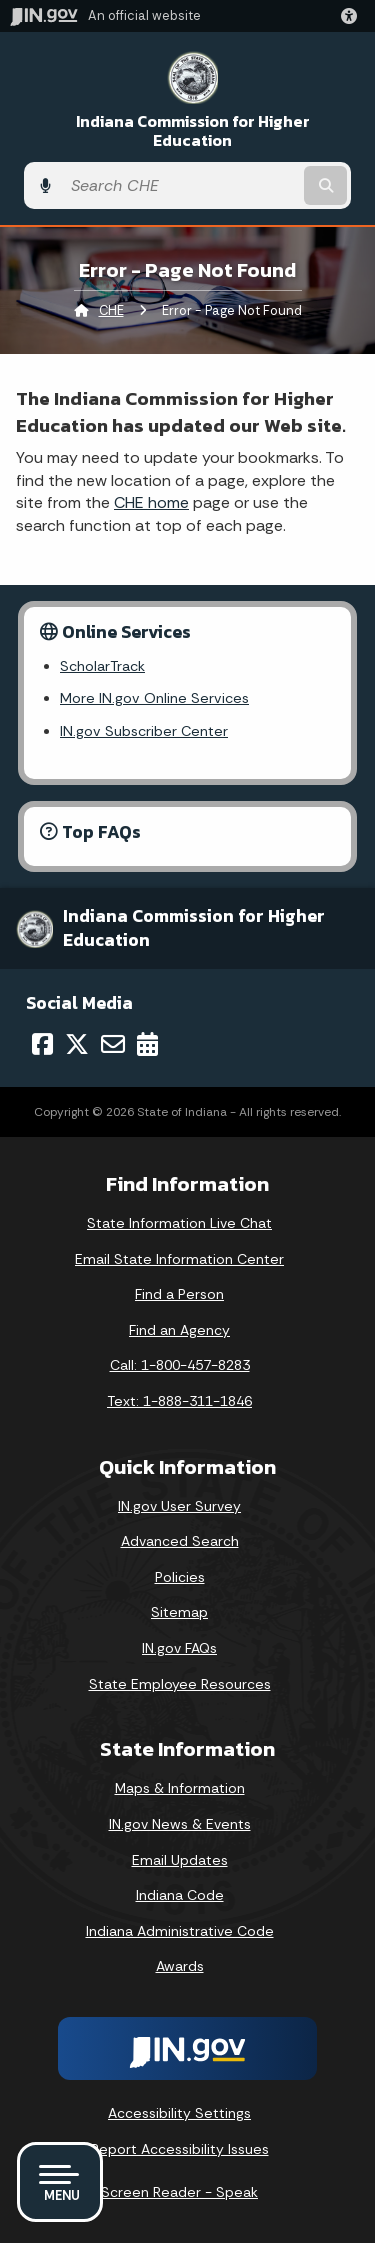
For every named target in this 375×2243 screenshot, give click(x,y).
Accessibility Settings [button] (179, 2113)
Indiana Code (180, 1895)
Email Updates (180, 1860)
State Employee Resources (180, 1684)
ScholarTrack (102, 666)
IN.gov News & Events (180, 1824)
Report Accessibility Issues (180, 2149)
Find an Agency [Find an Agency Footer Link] (179, 1330)
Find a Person (179, 1294)
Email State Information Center (179, 1259)
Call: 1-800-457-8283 (180, 1365)
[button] (353, 16)
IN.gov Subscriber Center (144, 731)
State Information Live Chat (179, 1223)
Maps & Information (180, 1788)
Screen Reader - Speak (179, 2192)
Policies (180, 1577)
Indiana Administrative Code (180, 1931)
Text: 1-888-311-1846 (179, 1401)
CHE (111, 310)
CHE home (151, 502)
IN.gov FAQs (179, 1648)
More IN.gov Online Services (154, 698)
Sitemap (179, 1612)
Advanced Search (180, 1541)
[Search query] (180, 186)
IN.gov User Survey (179, 1506)
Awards (180, 1966)
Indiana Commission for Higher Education (193, 131)
